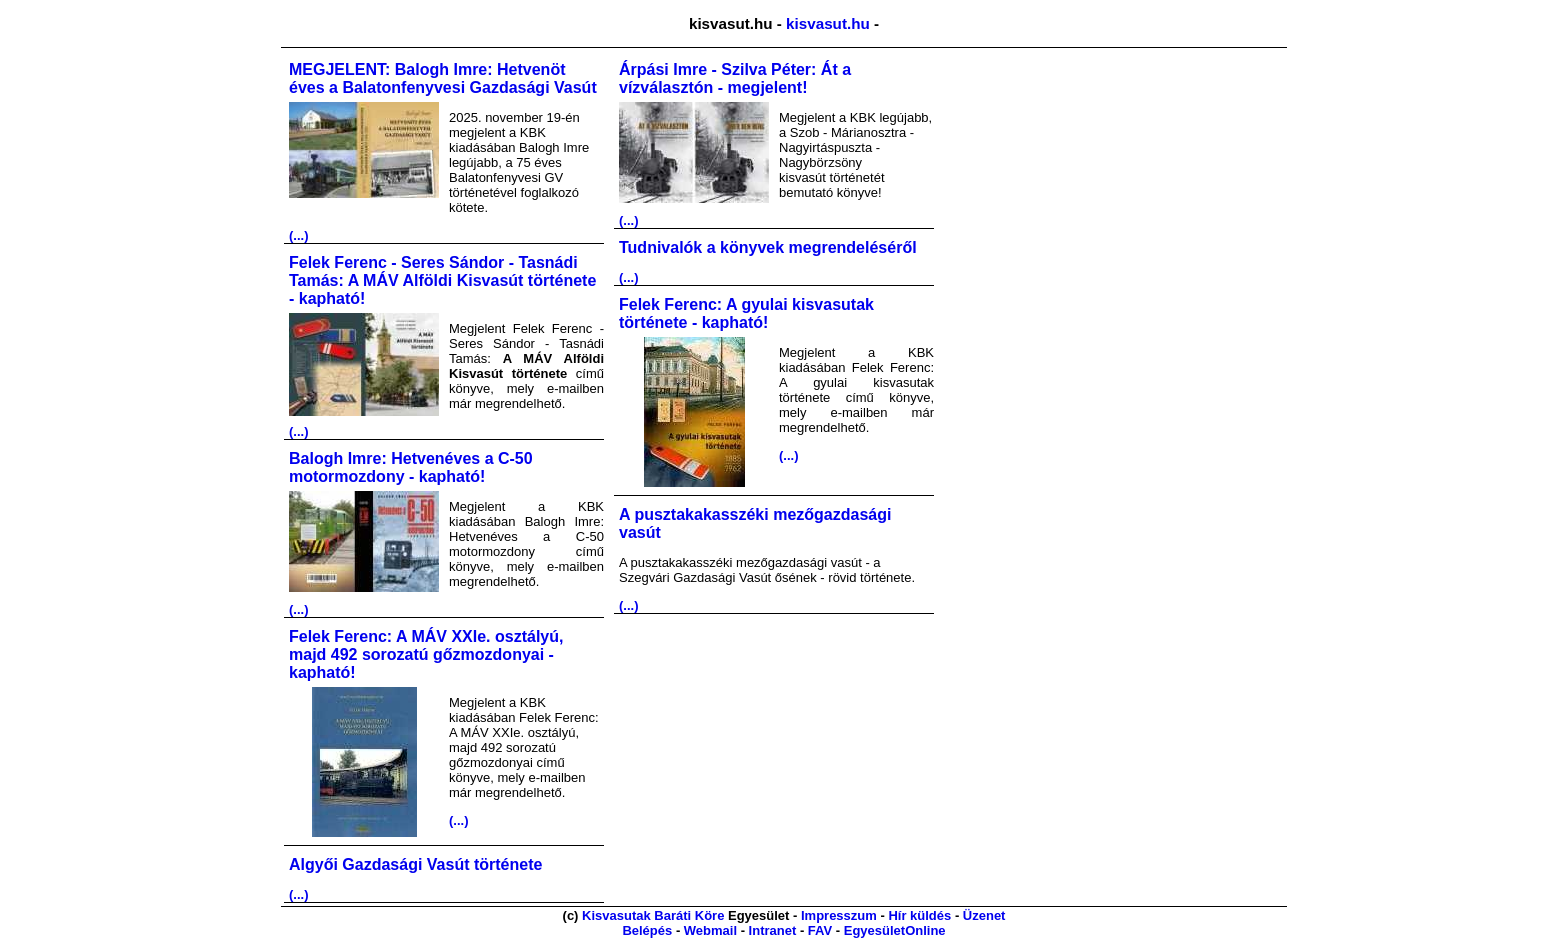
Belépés (647, 930)
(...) (299, 235)
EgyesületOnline (895, 930)
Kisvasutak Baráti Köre (653, 915)
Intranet (773, 930)
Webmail (710, 930)
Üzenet (984, 915)
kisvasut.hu (828, 23)
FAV (820, 930)
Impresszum (839, 915)
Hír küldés (919, 915)
